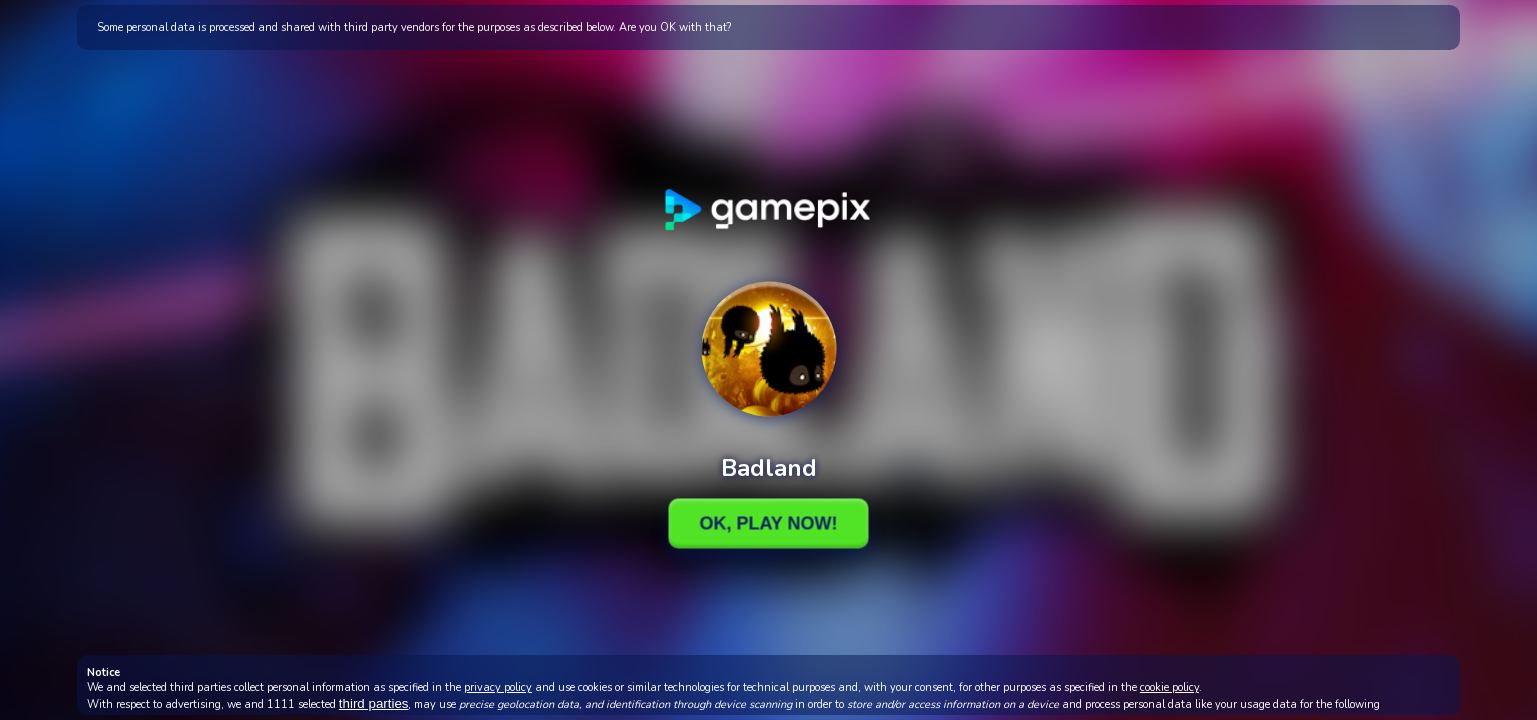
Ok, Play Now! (768, 523)
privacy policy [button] (498, 687)
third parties (374, 703)
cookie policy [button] (1169, 687)
